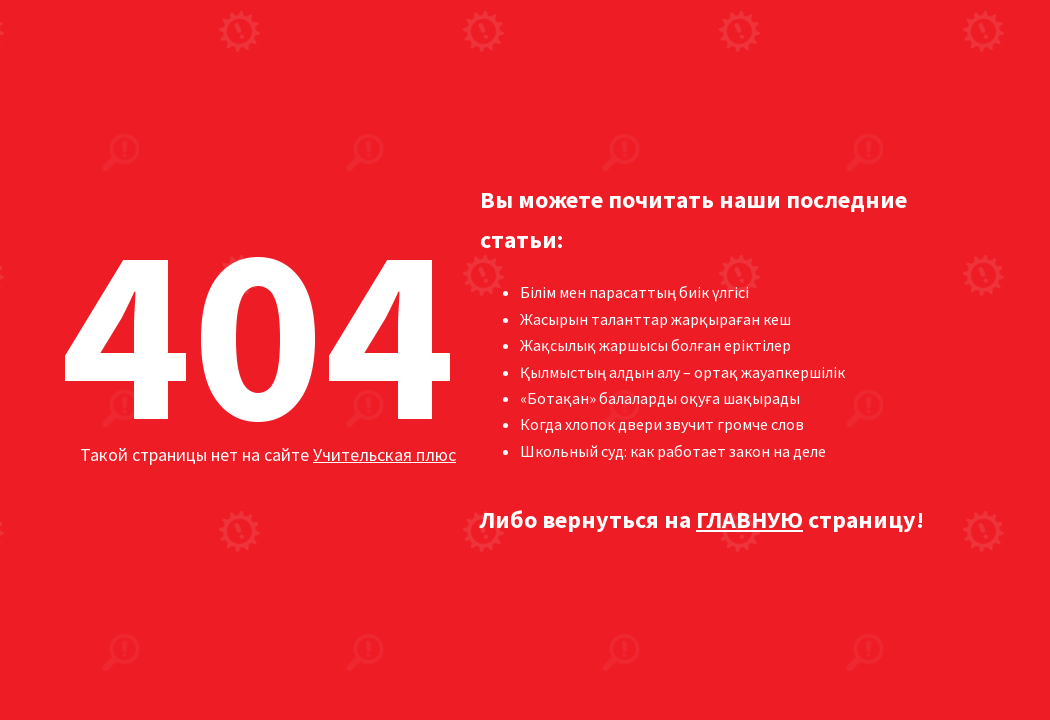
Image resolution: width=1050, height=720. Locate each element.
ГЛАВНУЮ (749, 519)
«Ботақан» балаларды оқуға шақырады (660, 398)
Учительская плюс (384, 454)
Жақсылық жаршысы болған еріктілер (655, 345)
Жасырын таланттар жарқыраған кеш (655, 319)
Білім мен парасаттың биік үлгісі (634, 292)
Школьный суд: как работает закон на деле (673, 451)
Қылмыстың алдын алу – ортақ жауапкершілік (682, 372)
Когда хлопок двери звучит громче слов (662, 424)
